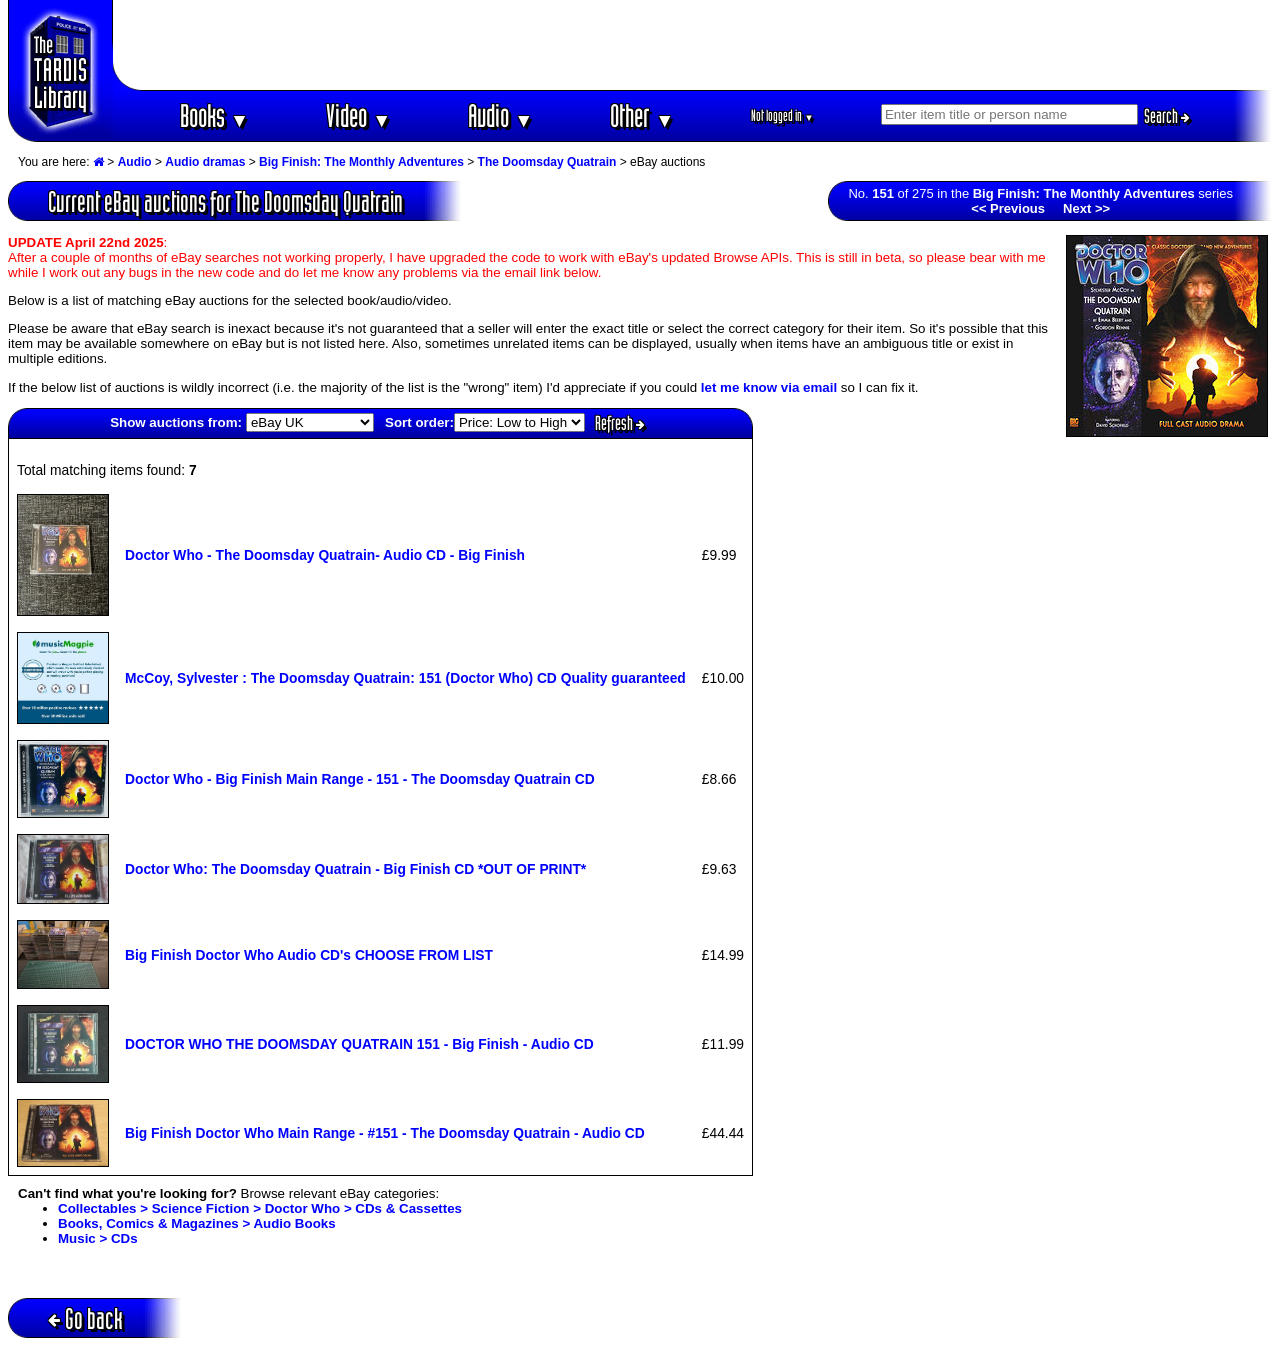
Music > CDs (98, 1238)
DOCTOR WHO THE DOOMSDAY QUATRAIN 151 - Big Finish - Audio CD (359, 1044)
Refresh (620, 423)
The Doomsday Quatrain (547, 162)
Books (214, 115)
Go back (85, 1318)
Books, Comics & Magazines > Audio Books (197, 1223)
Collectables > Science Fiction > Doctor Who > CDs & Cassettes (260, 1208)
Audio (500, 115)
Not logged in (782, 115)
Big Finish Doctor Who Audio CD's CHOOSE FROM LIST (309, 955)
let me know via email (769, 387)
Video (358, 115)
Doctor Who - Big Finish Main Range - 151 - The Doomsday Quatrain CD (360, 779)
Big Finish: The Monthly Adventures (361, 162)
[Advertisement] (693, 45)
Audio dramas (205, 162)
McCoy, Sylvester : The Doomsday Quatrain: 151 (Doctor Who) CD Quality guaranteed (405, 678)
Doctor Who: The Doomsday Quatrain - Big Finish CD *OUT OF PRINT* (355, 869)
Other (642, 115)
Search (1167, 116)
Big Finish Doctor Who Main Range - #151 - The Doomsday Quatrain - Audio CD (385, 1133)
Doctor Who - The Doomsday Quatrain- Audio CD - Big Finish (325, 555)
